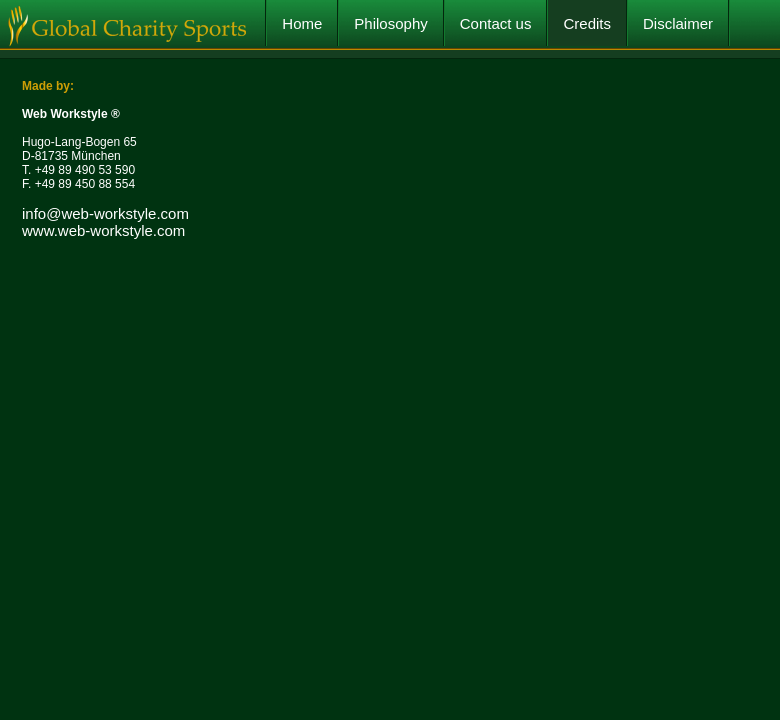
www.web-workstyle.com (103, 230)
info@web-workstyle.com (105, 213)
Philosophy (390, 23)
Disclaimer (678, 23)
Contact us (496, 23)
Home (302, 23)
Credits (587, 23)
